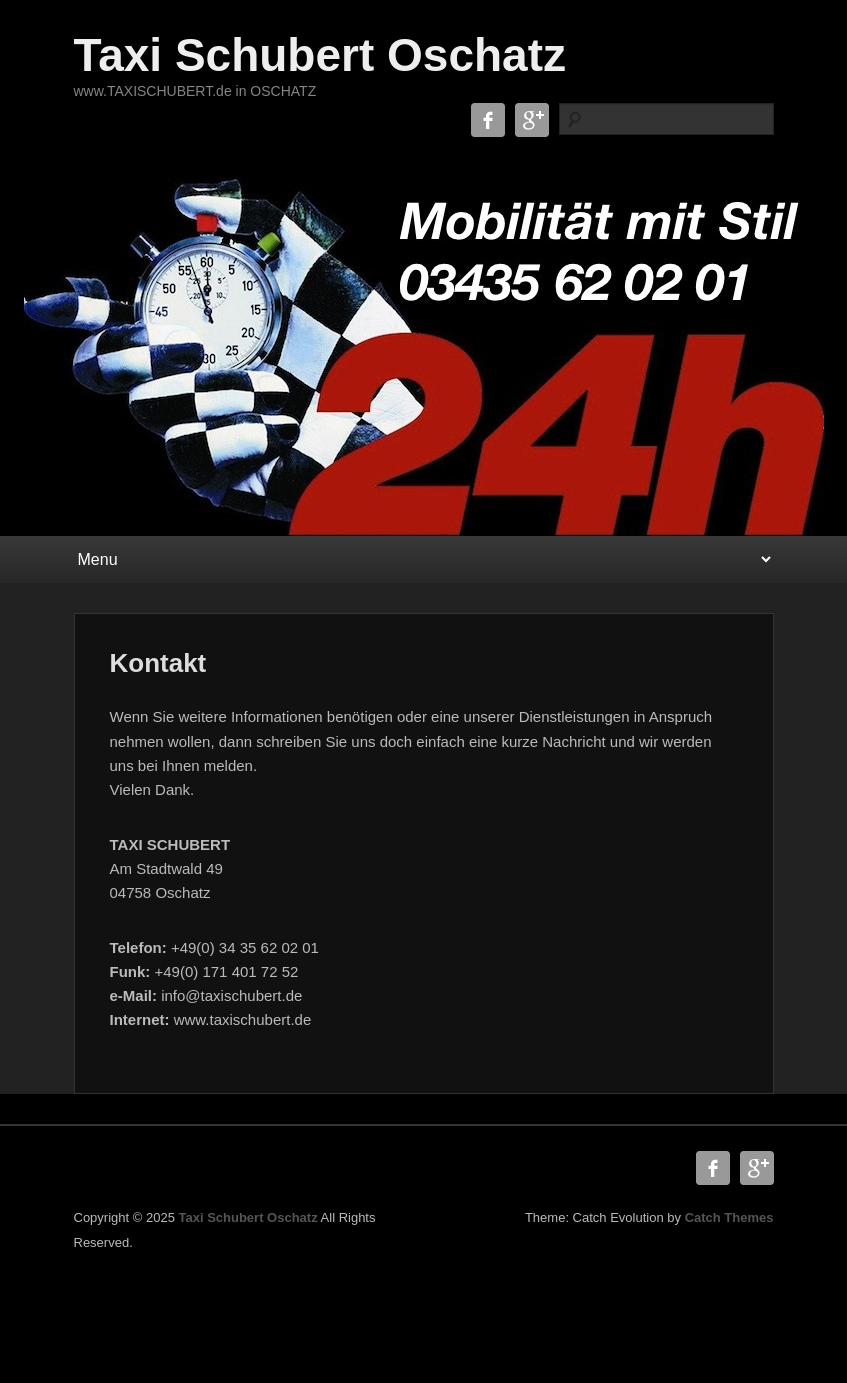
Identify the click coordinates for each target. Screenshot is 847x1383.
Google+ (532, 120)
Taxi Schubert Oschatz (320, 55)
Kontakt (158, 663)
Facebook (488, 120)
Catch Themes (729, 1217)
